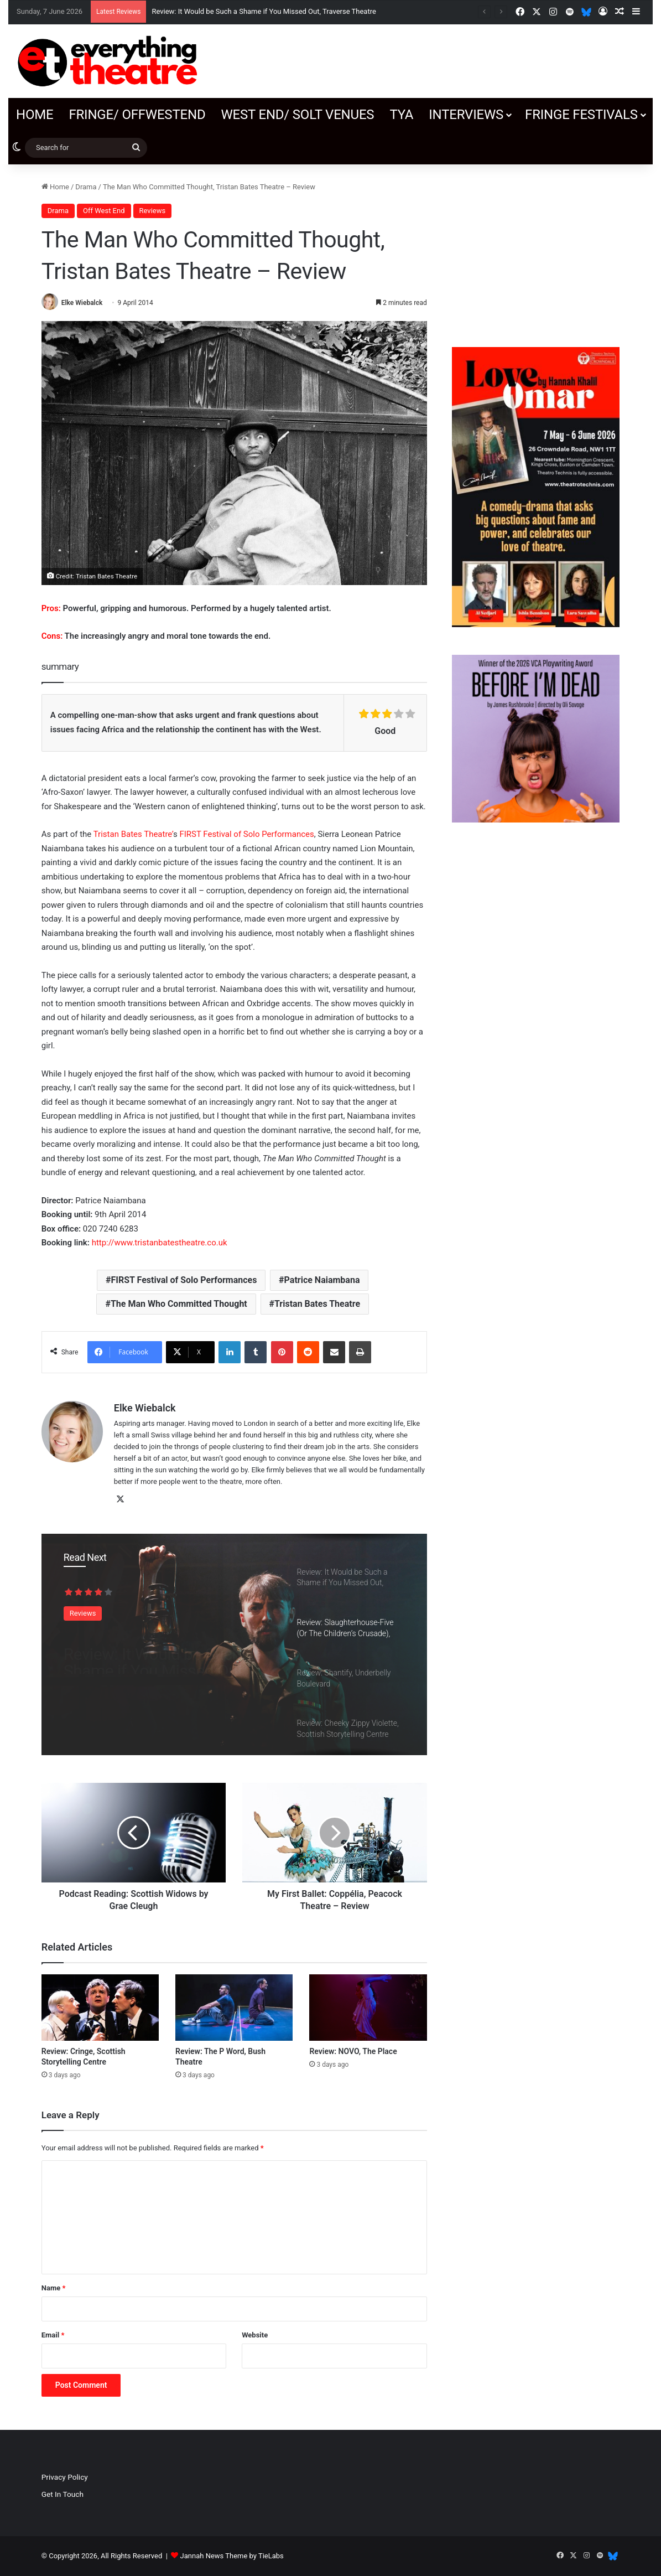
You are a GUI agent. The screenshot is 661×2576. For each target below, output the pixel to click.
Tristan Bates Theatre (317, 1304)
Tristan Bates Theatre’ (133, 834)
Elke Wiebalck (82, 303)
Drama (85, 187)
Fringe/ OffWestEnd (137, 114)
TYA (401, 114)
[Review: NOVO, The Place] (367, 2007)
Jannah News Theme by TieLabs (232, 2556)
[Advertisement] (536, 250)
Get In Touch (62, 2494)
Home (34, 114)
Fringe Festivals (581, 114)
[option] (234, 1644)
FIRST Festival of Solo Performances (246, 834)
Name (53, 2288)
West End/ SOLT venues (297, 114)
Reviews (152, 210)
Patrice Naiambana (322, 1280)
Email (53, 2335)
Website (255, 2335)
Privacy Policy (64, 2476)
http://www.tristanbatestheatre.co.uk (161, 1243)
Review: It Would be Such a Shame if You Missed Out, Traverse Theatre (264, 11)
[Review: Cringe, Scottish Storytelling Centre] (100, 2007)
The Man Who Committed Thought (179, 1304)
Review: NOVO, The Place (353, 2051)
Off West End (104, 210)
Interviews (466, 114)
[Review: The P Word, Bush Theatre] (234, 2007)
